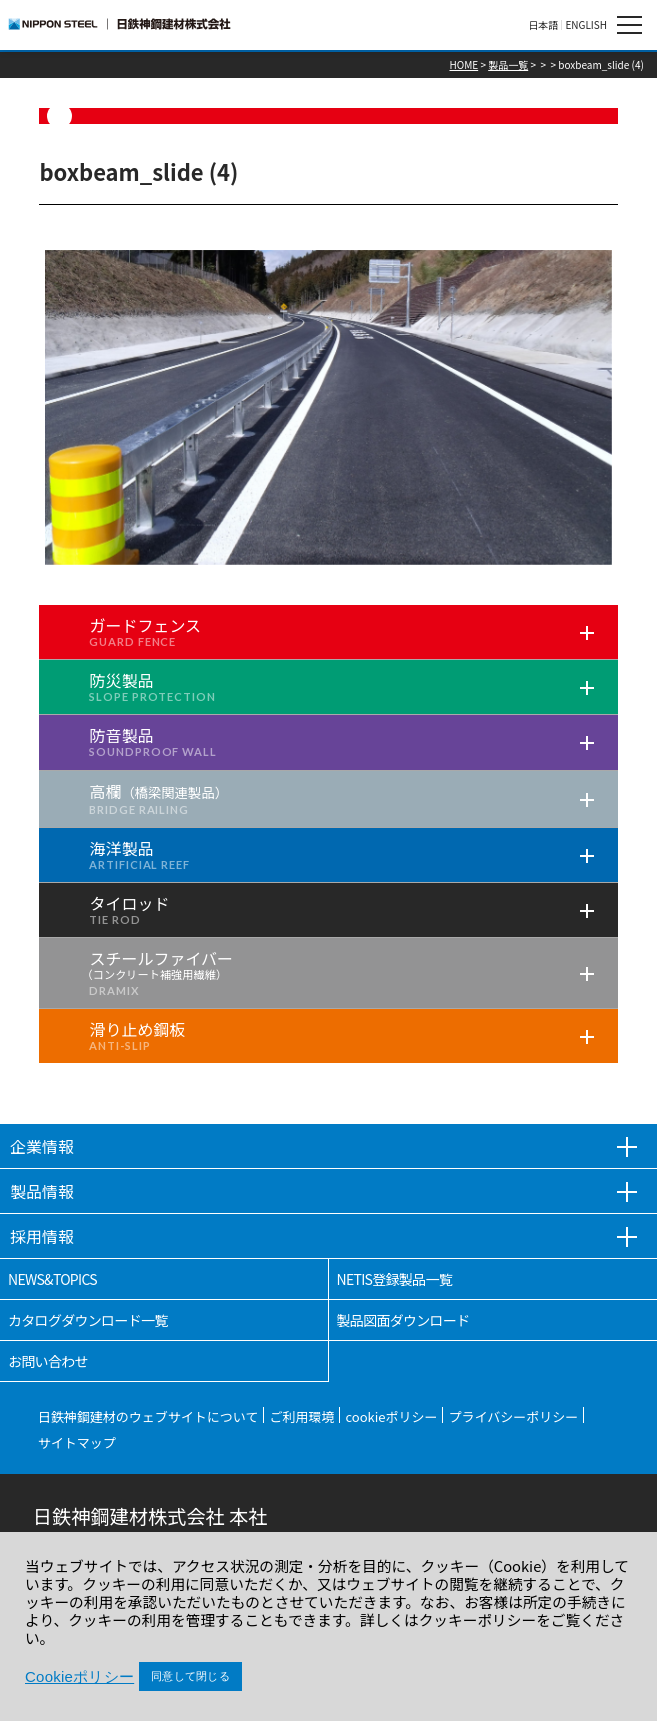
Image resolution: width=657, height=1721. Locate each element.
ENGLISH (586, 25)
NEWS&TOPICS (52, 1279)
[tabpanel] (328, 407)
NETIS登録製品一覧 (395, 1279)
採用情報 (42, 1236)
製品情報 (42, 1191)
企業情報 (42, 1146)
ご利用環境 (301, 1416)
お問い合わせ (48, 1361)
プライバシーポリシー (513, 1416)
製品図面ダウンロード (403, 1320)
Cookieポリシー (79, 1676)
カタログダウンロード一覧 (88, 1320)
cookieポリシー (391, 1416)
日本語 (543, 25)
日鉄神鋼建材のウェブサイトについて (148, 1416)
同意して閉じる (190, 1676)
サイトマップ (77, 1442)
